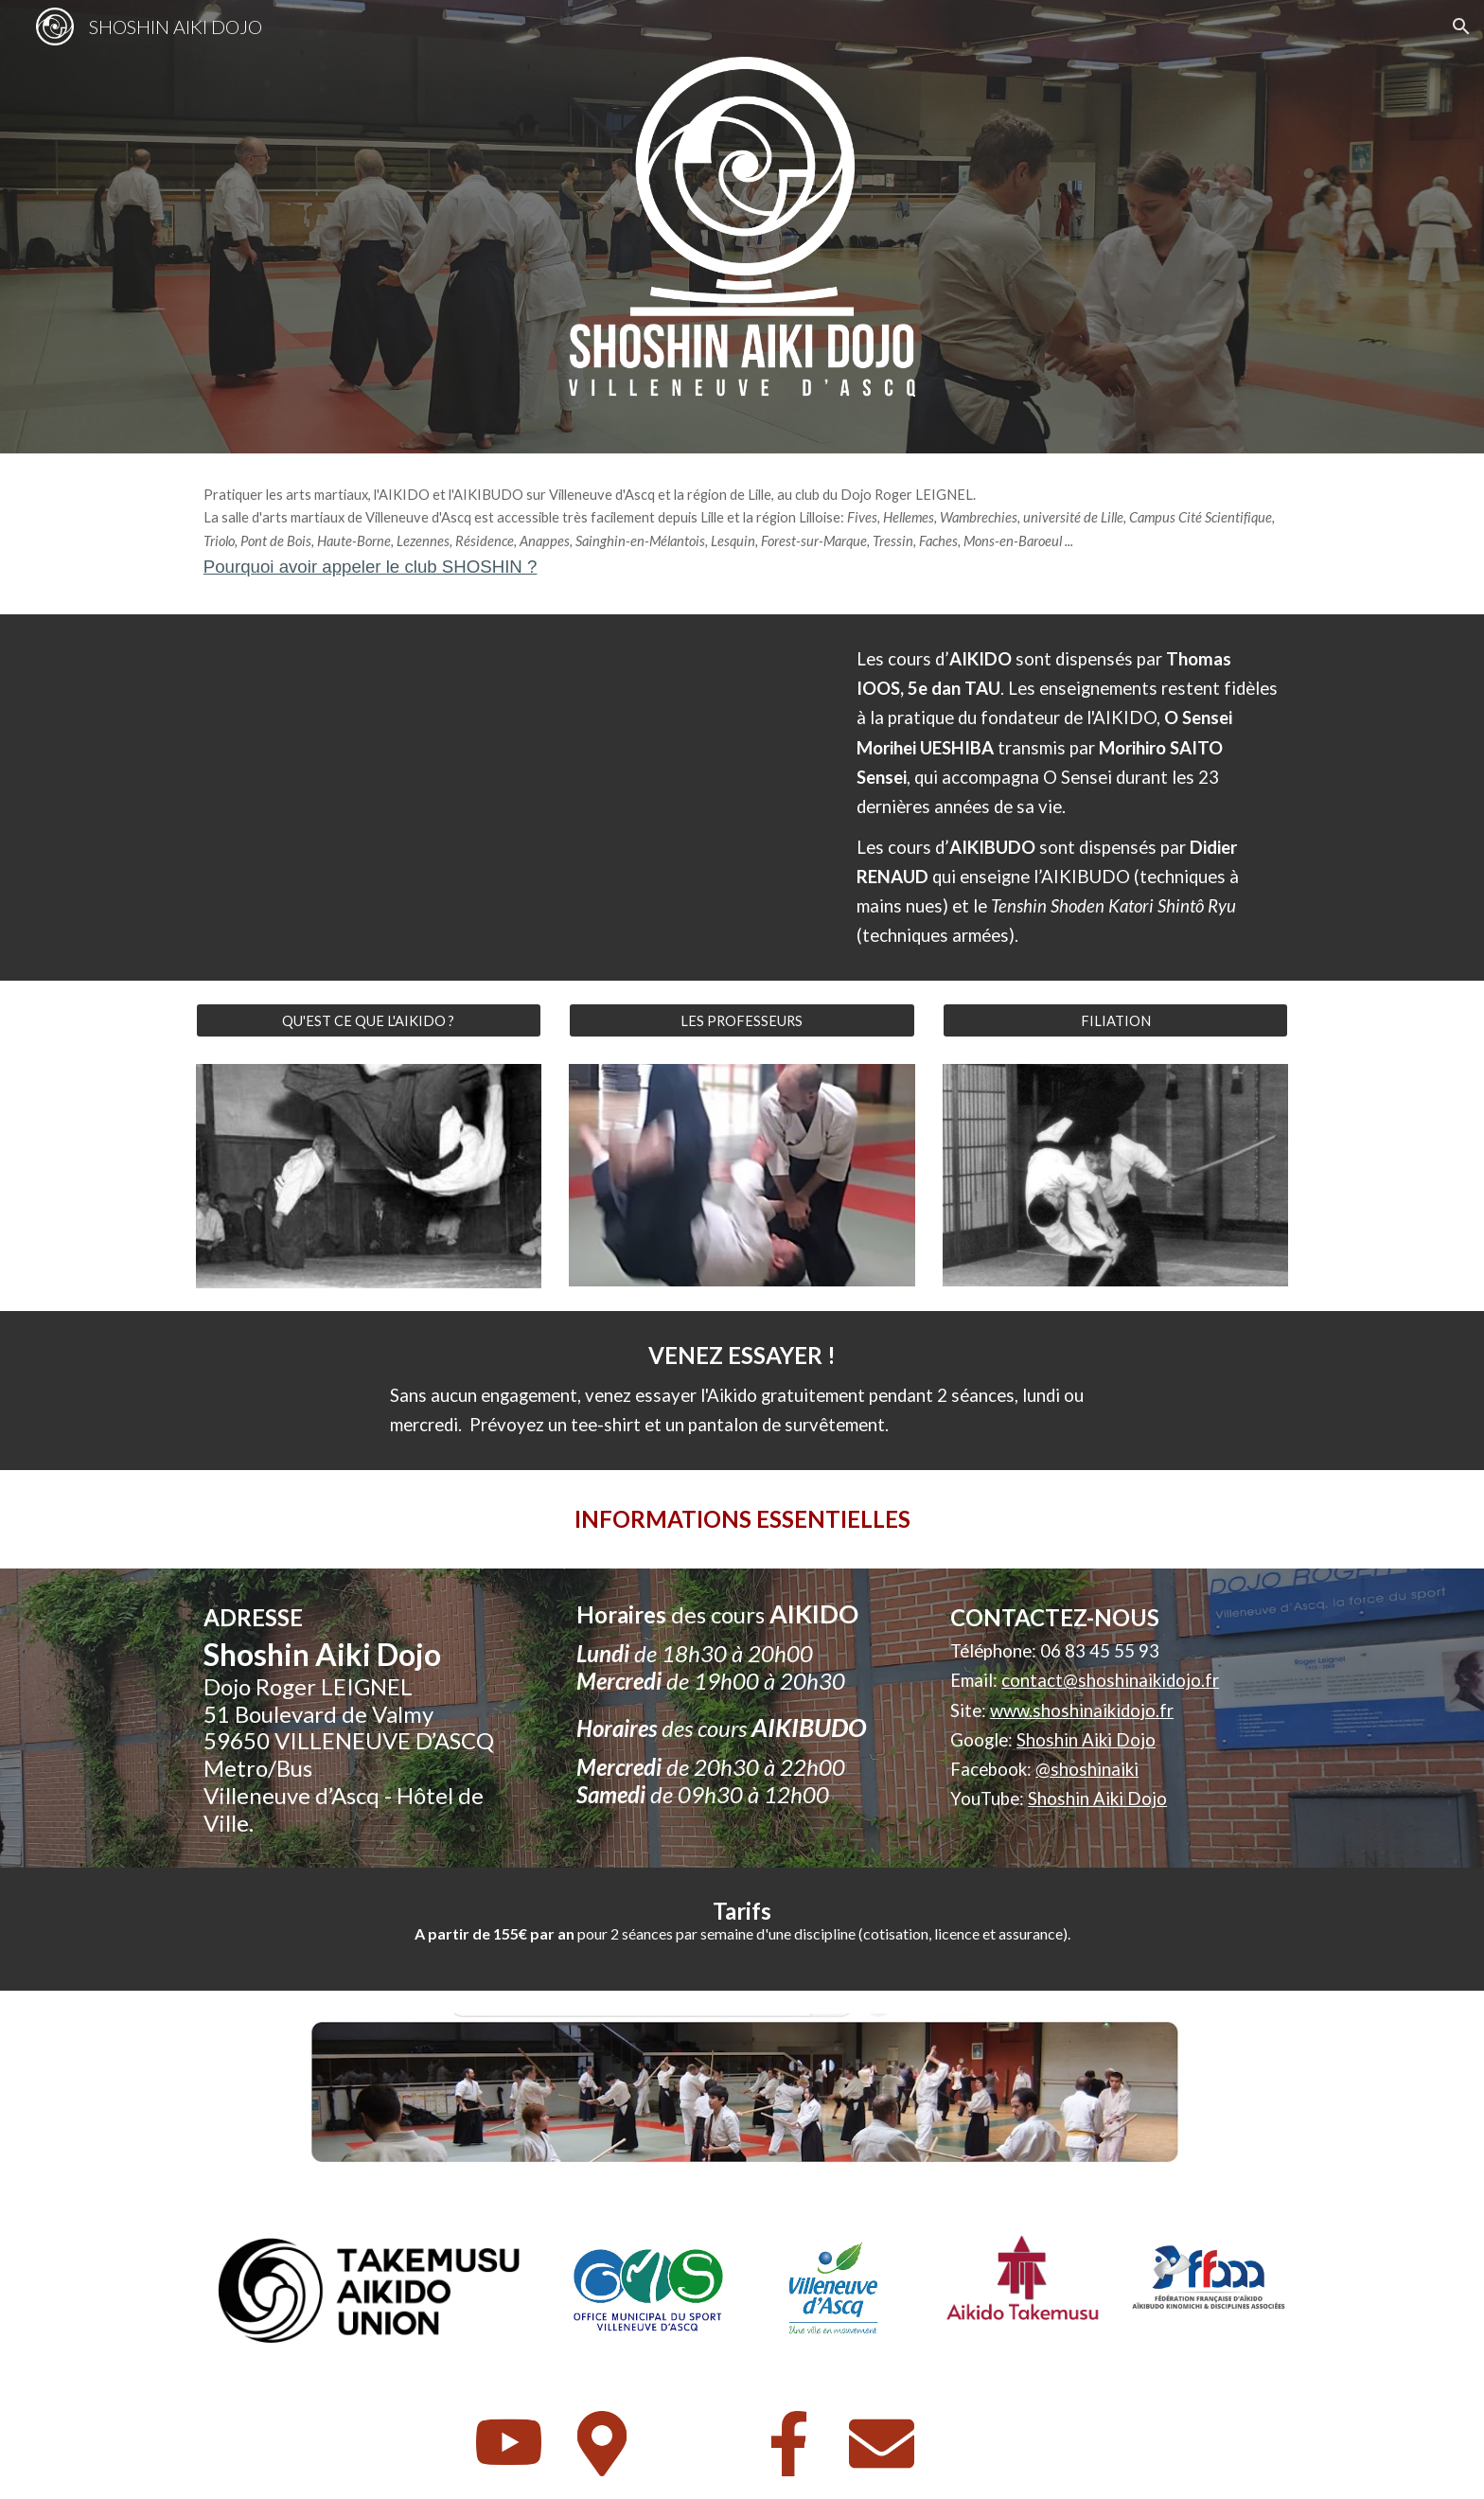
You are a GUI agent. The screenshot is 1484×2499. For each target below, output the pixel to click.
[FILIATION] (1115, 1020)
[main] (742, 534)
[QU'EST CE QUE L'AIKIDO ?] (368, 1020)
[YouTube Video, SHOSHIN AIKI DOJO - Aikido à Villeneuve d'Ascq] (509, 797)
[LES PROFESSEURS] (741, 1020)
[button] (1461, 26)
